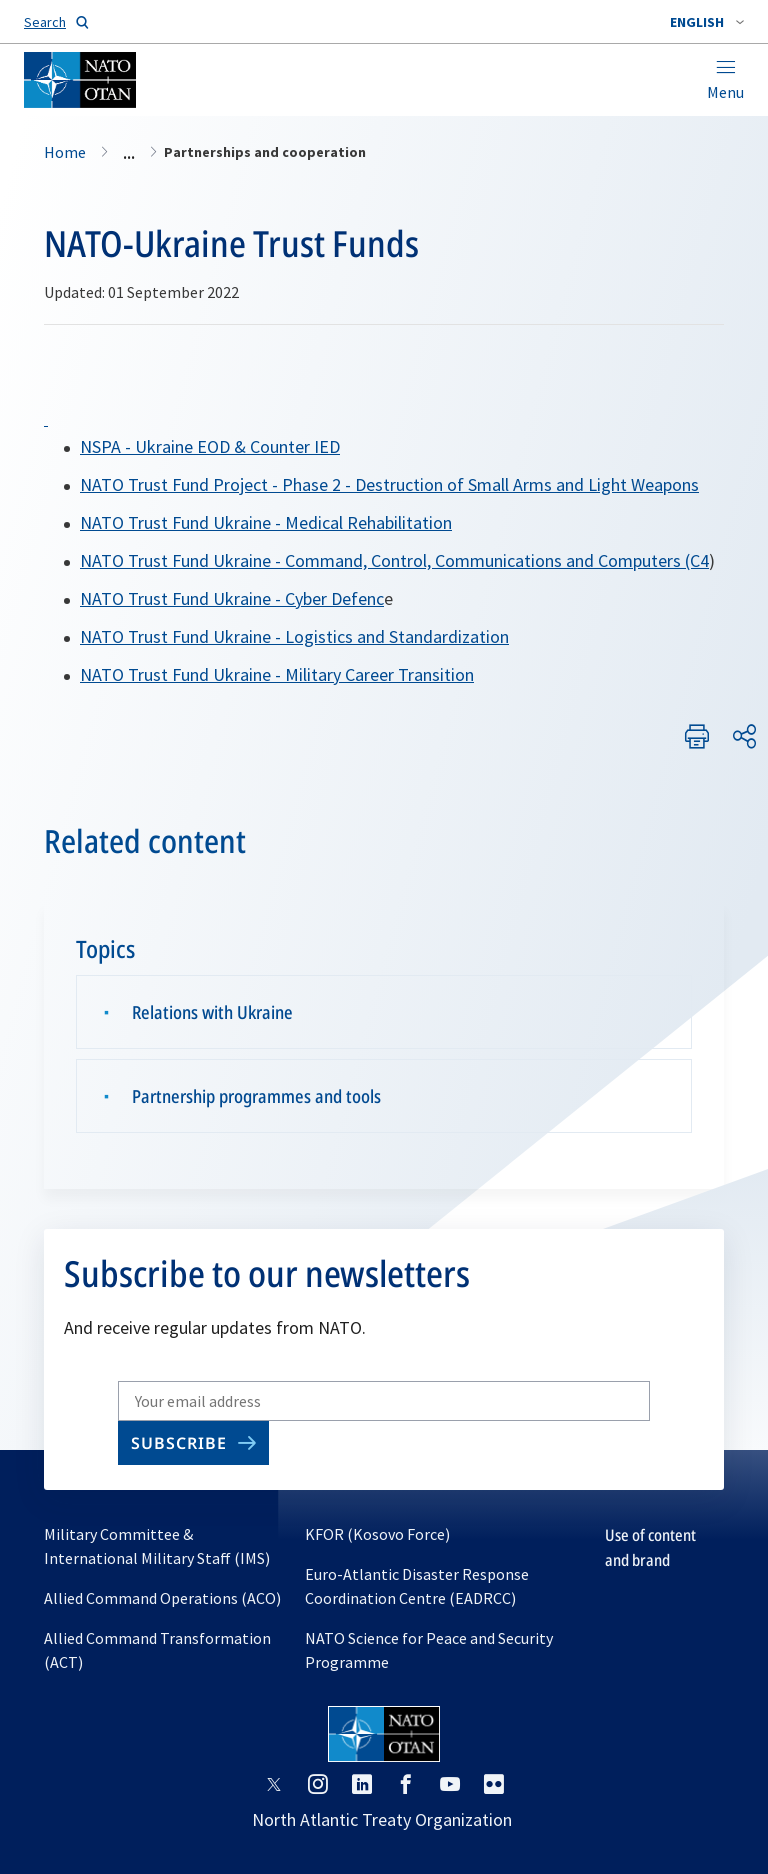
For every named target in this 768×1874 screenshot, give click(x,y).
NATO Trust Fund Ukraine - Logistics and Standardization (294, 636)
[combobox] (707, 22)
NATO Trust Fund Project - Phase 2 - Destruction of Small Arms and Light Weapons (389, 484)
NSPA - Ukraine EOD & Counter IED (210, 446)
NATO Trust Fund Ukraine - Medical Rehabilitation (266, 522)
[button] (707, 22)
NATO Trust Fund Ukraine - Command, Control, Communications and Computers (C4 (394, 560)
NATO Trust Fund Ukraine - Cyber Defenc (232, 598)
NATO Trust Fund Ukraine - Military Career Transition (277, 674)
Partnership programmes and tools (256, 1096)
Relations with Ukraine (212, 1012)
